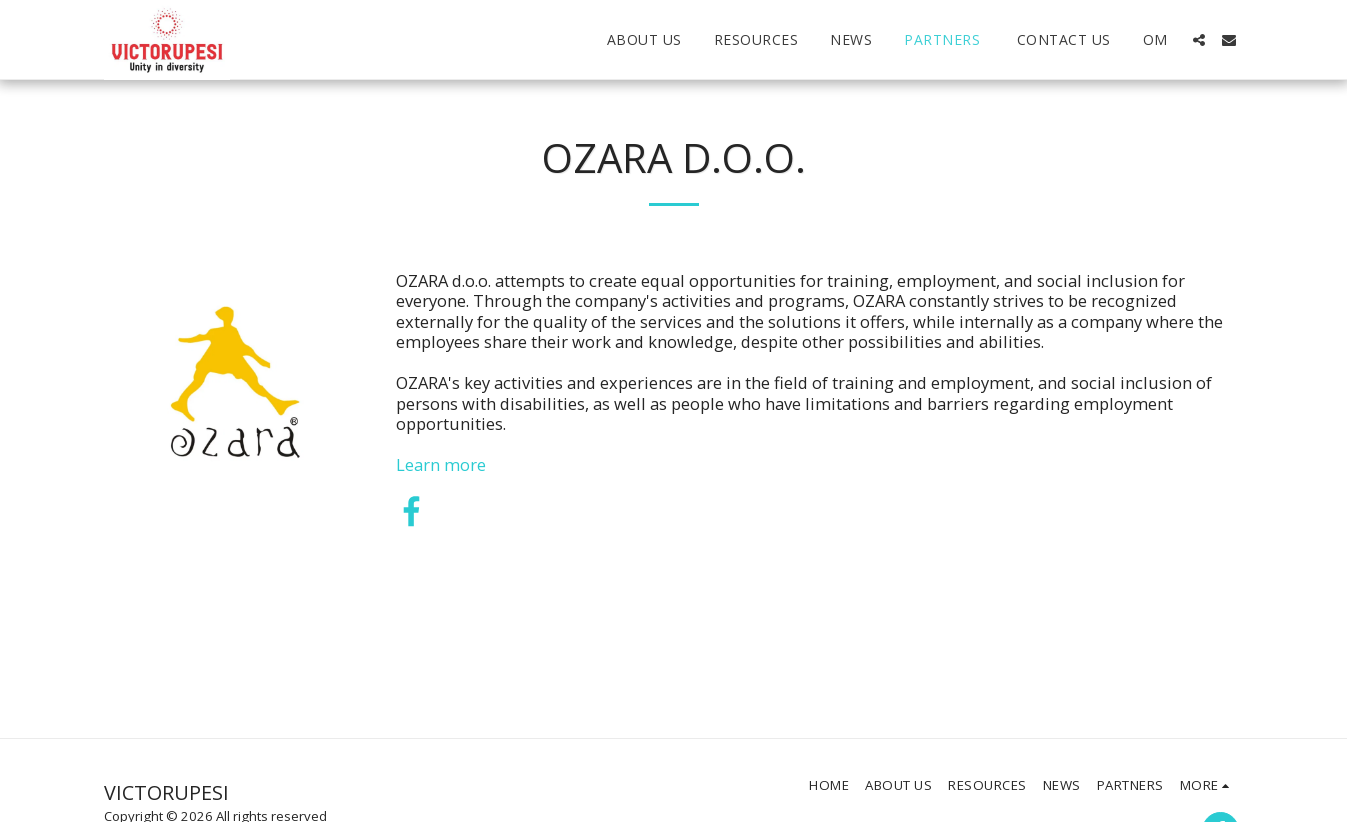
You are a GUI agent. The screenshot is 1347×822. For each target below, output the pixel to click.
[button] (1199, 40)
